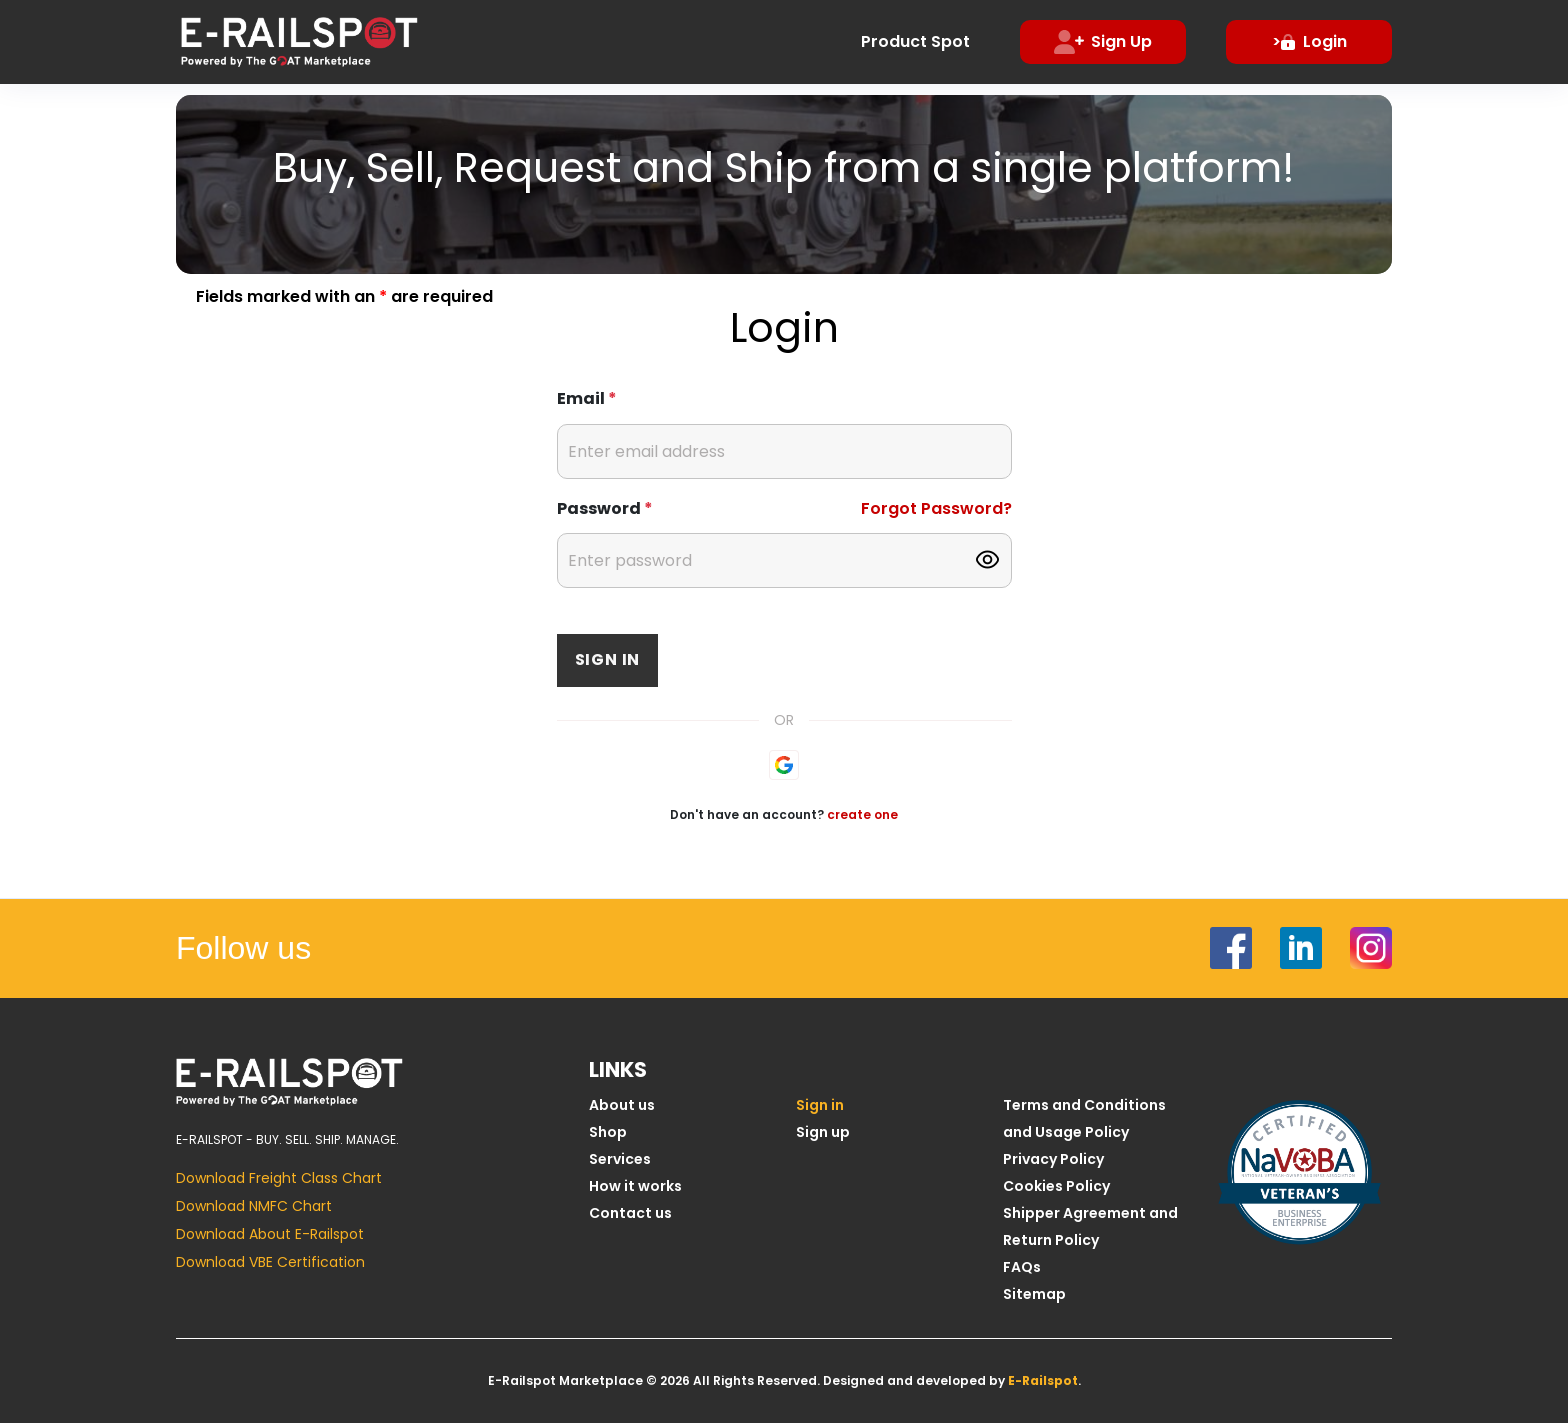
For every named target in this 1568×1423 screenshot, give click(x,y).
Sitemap (1034, 1294)
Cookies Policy (1056, 1186)
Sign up (823, 1132)
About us (622, 1105)
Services (620, 1159)
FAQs (1022, 1267)
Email (587, 398)
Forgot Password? (936, 508)
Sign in (608, 659)
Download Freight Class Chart (279, 1178)
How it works (635, 1186)
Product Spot (915, 41)
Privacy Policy (1053, 1159)
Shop (608, 1132)
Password (605, 508)
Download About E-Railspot (270, 1234)
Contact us (630, 1213)
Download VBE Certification (270, 1262)
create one (862, 814)
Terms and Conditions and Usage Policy (1084, 1118)
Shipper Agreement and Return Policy (1090, 1226)
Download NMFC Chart (254, 1206)
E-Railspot (1043, 1380)
